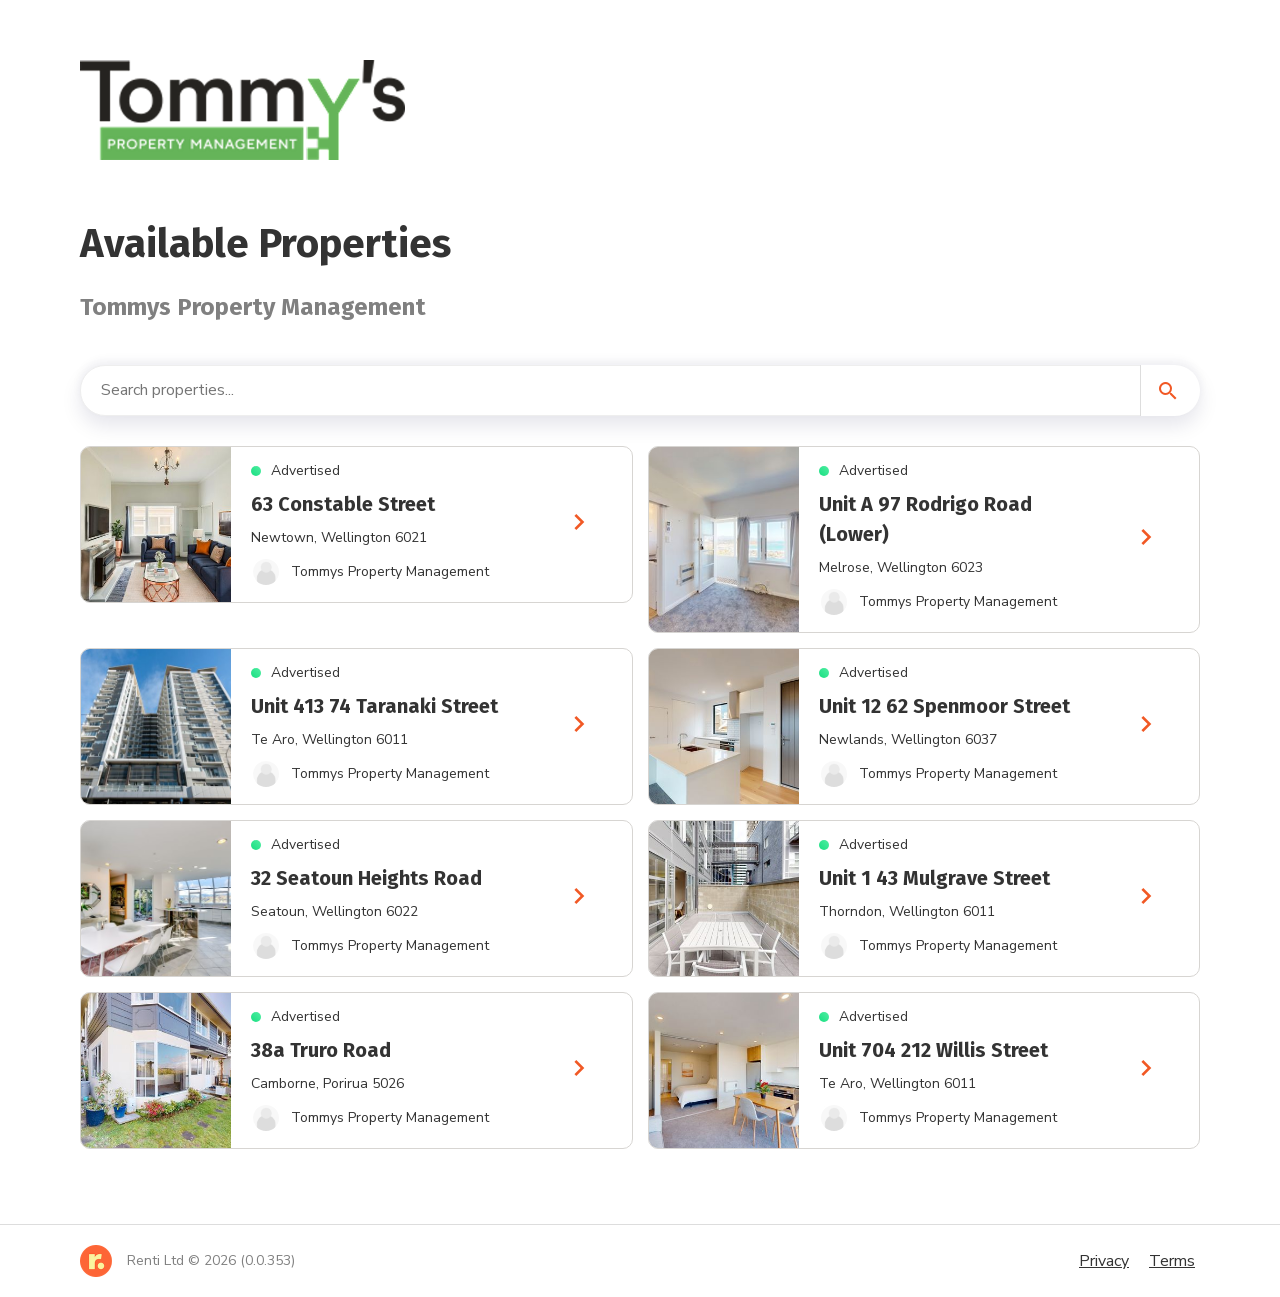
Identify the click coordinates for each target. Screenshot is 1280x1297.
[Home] (187, 1261)
